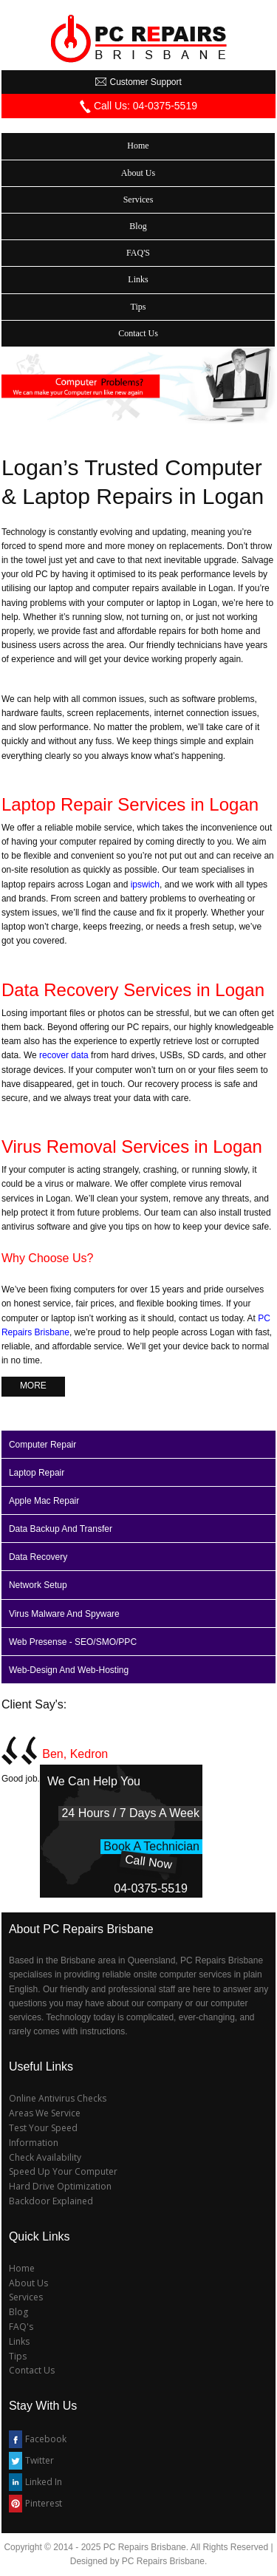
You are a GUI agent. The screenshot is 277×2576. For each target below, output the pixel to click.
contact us (138, 333)
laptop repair (36, 1473)
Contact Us (32, 2370)
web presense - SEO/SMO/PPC (73, 1642)
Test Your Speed (43, 2128)
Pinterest (43, 2503)
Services (26, 2297)
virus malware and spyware (64, 1614)
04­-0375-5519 (151, 1888)
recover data (64, 1055)
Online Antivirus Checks (57, 2098)
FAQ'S (138, 253)
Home (22, 2268)
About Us (28, 2283)
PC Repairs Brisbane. (164, 2561)
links (138, 279)
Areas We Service (45, 2113)
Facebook (45, 2439)
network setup (38, 1585)
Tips (18, 2356)
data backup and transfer (60, 1529)
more (33, 1385)
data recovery (38, 1557)
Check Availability (45, 2157)
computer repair (42, 1444)
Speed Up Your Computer (63, 2171)
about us (138, 173)
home (137, 145)
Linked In (43, 2482)
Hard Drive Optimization (60, 2186)
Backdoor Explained (51, 2201)
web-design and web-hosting (69, 1670)
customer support (138, 82)
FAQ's (21, 2326)
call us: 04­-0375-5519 (138, 106)
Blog (137, 226)
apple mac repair (44, 1501)
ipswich (145, 884)
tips (138, 306)
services (138, 199)
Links (19, 2341)
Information (33, 2142)
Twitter (39, 2460)
